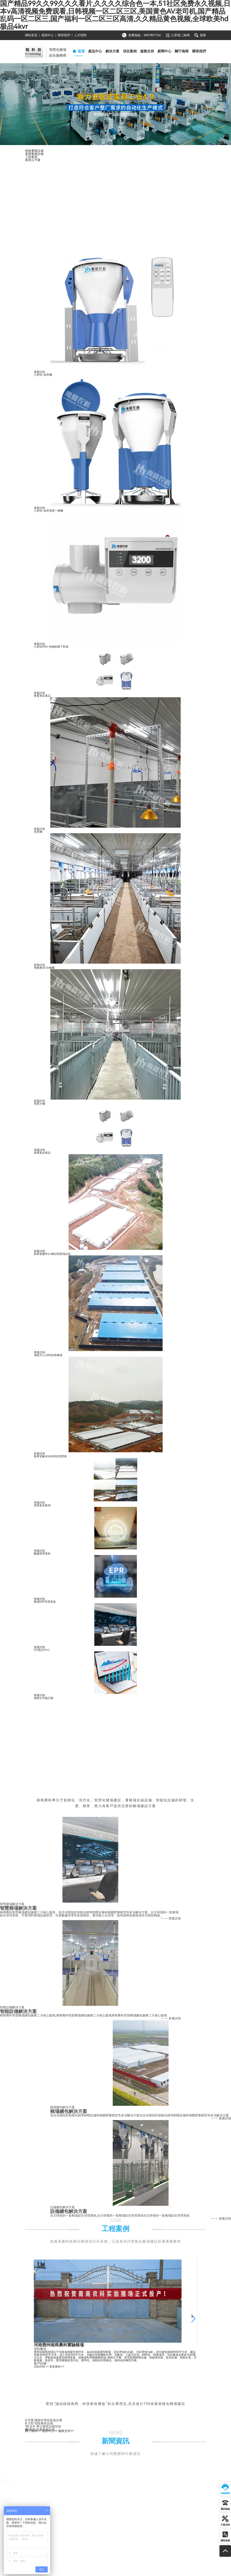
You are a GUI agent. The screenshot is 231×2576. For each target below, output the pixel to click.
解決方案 (112, 51)
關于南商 (182, 51)
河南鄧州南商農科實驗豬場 (96, 2327)
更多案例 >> (95, 2334)
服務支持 (147, 51)
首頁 (78, 52)
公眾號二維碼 (178, 35)
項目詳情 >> (90, 2334)
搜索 (200, 35)
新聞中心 (164, 51)
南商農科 (34, 51)
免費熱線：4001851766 (141, 35)
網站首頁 (31, 35)
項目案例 (130, 51)
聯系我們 (64, 35)
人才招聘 (80, 35)
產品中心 (95, 51)
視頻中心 (47, 35)
